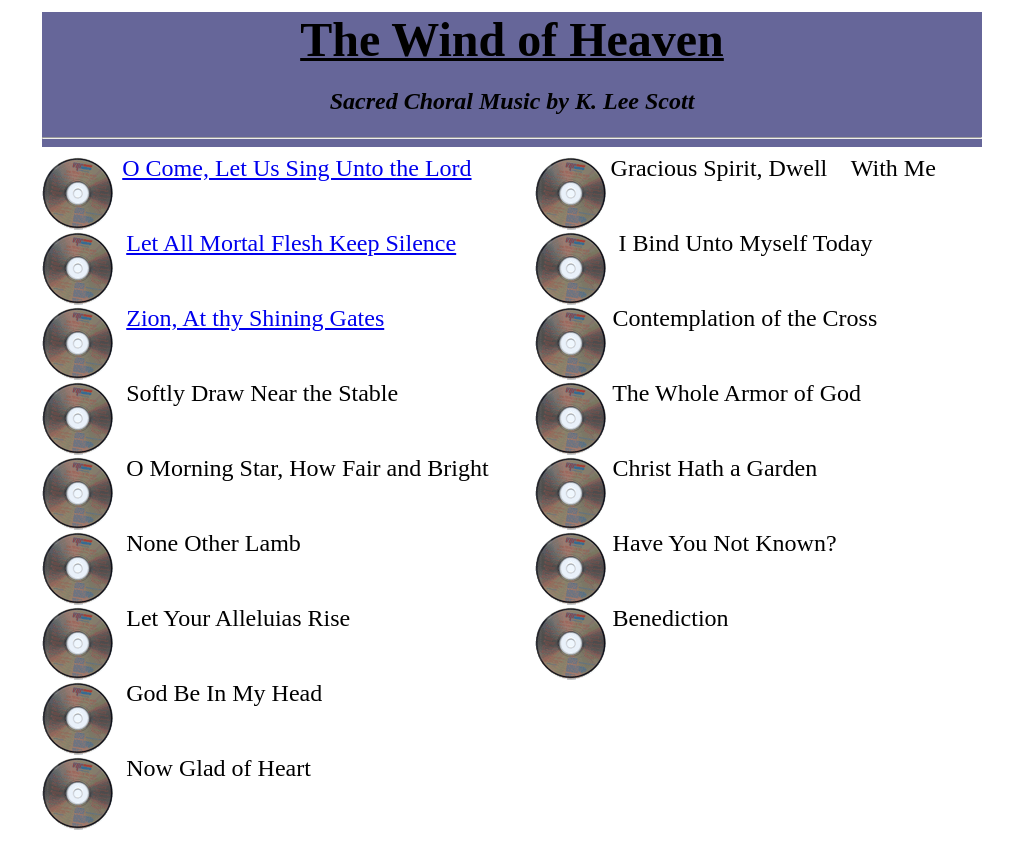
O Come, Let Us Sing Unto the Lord (296, 168)
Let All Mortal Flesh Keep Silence (291, 243)
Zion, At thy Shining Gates (255, 318)
